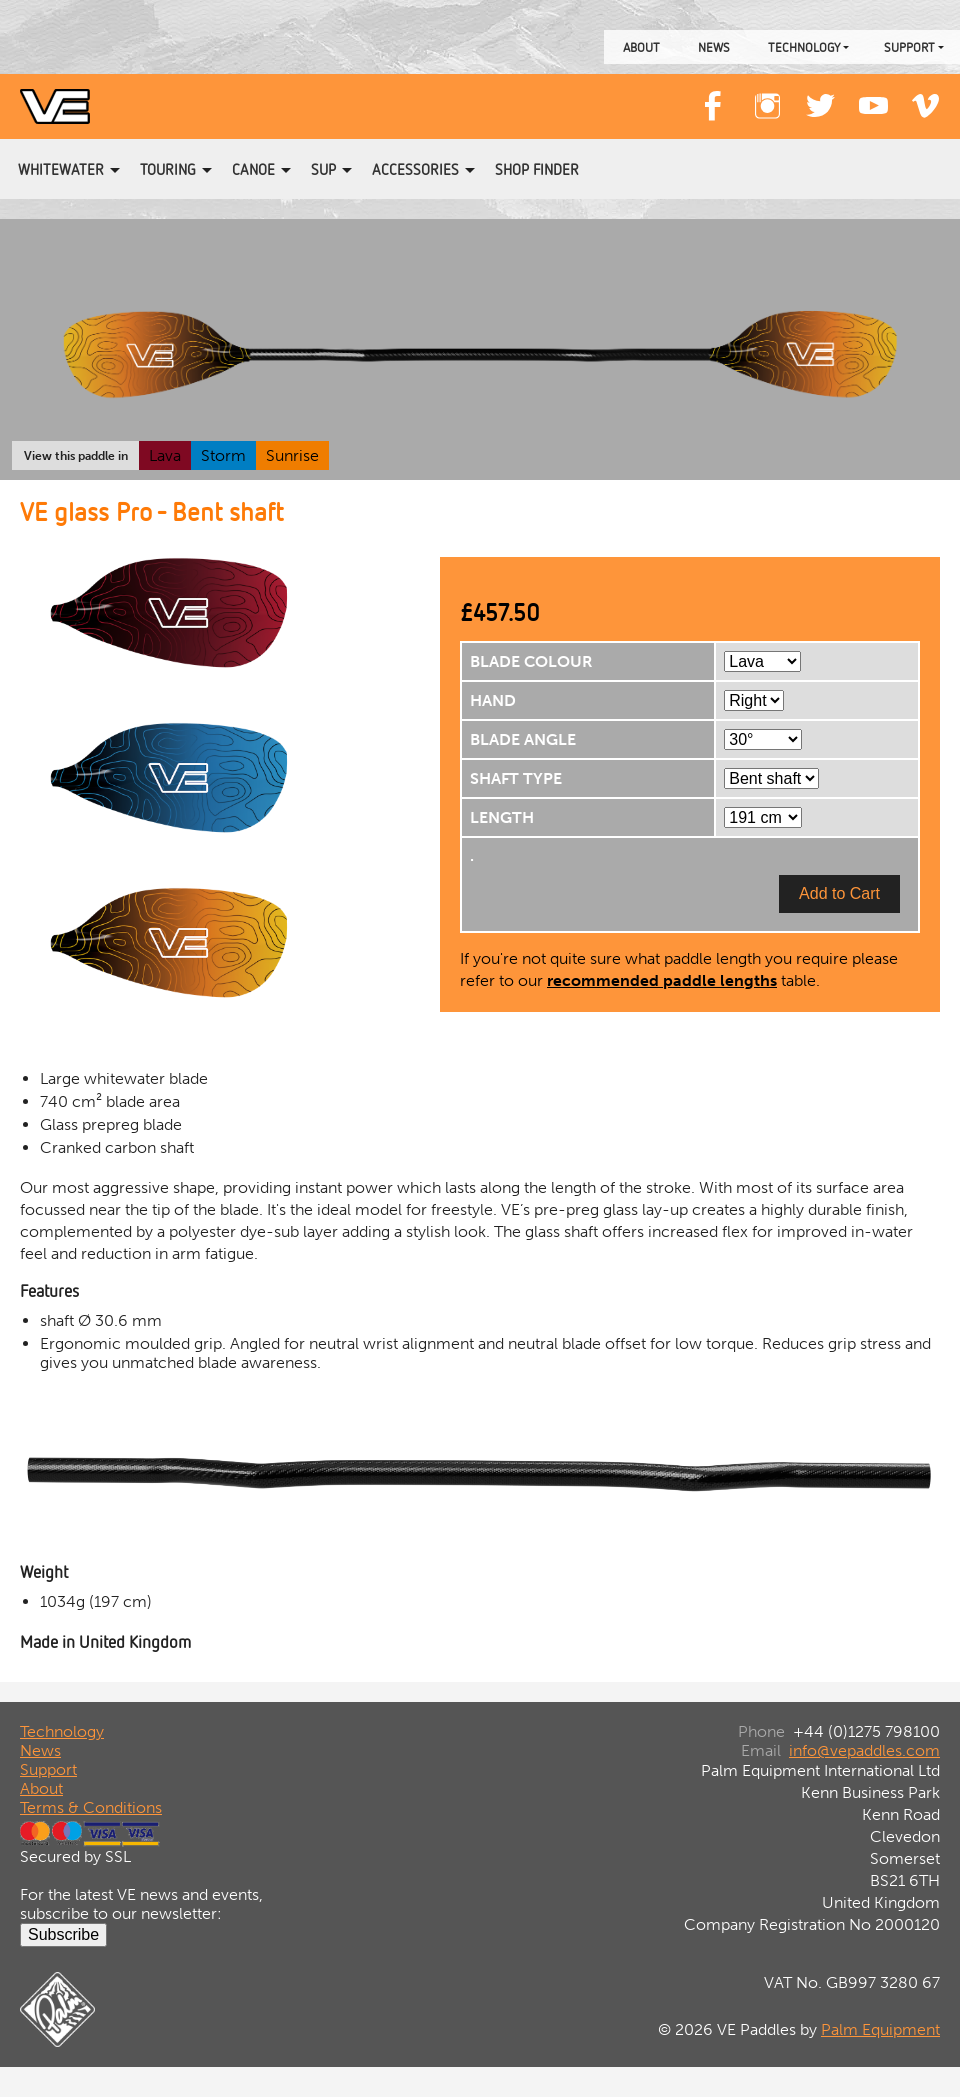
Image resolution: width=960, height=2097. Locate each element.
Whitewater (61, 169)
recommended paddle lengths (662, 980)
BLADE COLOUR (531, 661)
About (641, 47)
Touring (168, 169)
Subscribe (63, 1934)
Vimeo (926, 96)
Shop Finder (537, 169)
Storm (223, 455)
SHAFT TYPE (516, 778)
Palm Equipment (880, 2029)
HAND (493, 700)
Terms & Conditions (91, 1807)
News (714, 47)
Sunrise (292, 455)
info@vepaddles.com (864, 1750)
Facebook (714, 96)
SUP (323, 169)
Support (909, 47)
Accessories (415, 169)
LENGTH (502, 817)
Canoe (253, 169)
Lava (165, 455)
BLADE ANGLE (523, 739)
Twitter (820, 96)
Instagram (767, 96)
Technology (804, 47)
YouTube (873, 96)
